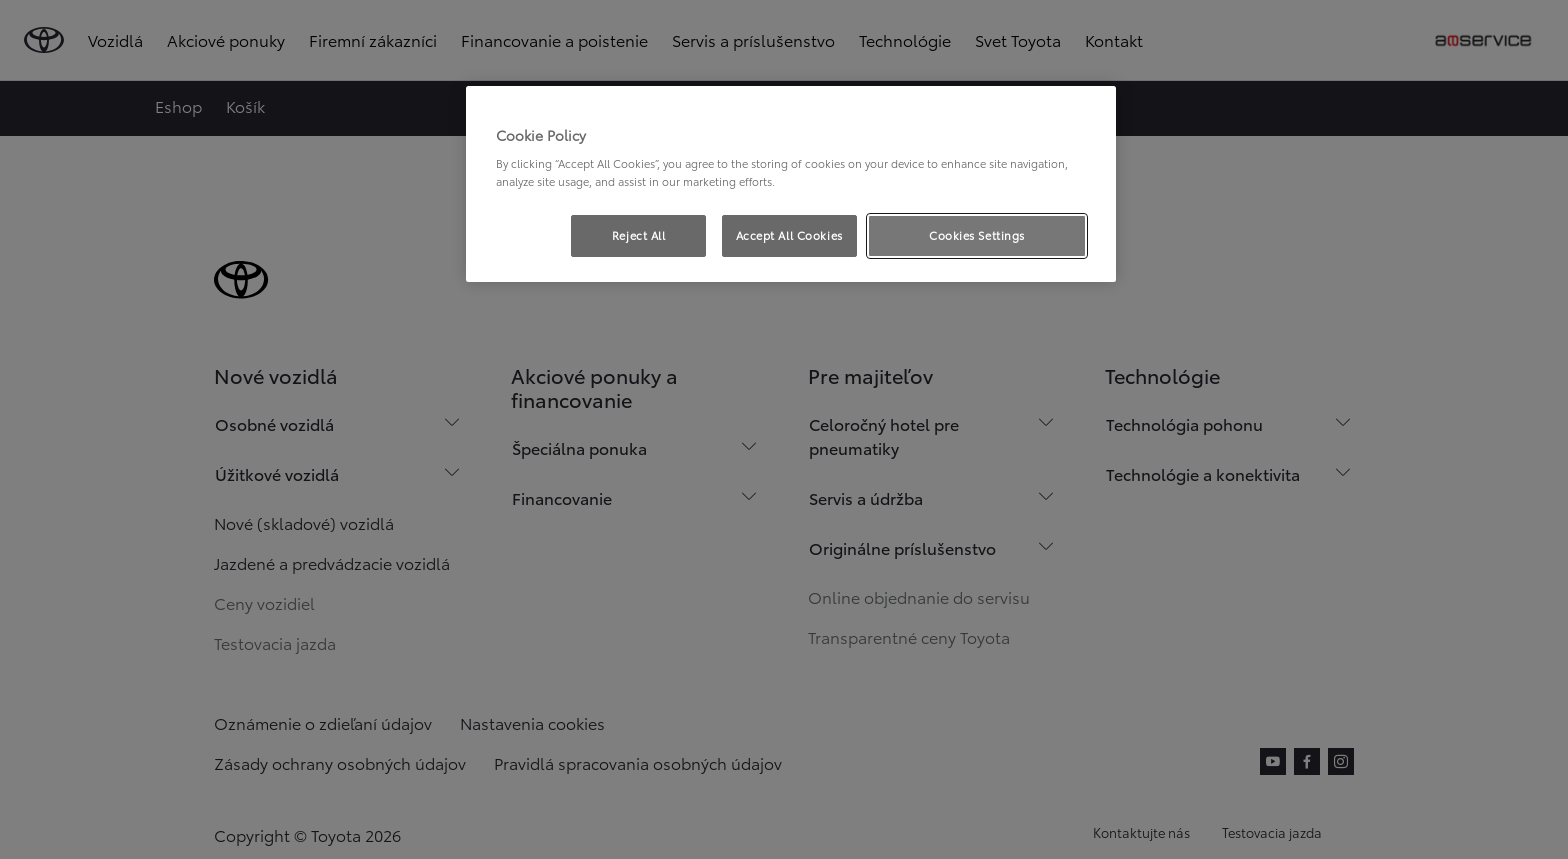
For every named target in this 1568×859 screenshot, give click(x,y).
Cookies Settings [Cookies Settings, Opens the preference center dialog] (977, 235)
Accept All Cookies (789, 235)
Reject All (639, 235)
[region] (791, 184)
